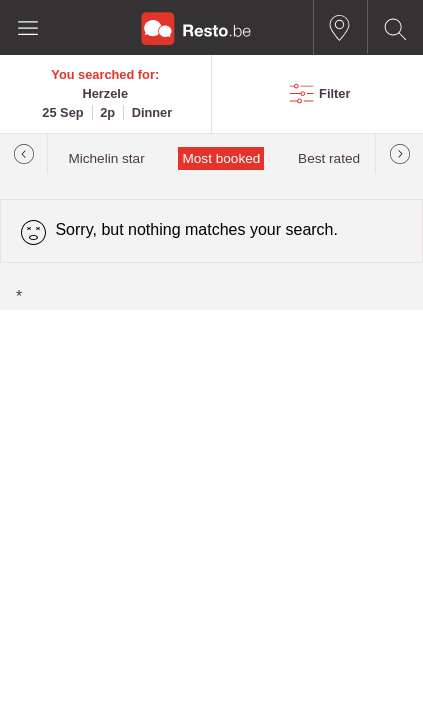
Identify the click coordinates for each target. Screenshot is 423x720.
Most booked (221, 158)
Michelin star (106, 158)
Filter (334, 93)
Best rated (329, 158)
